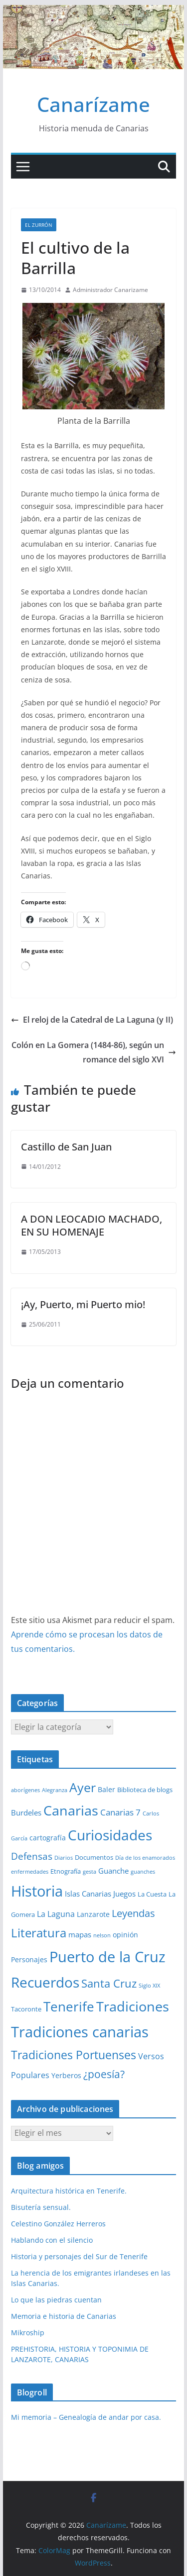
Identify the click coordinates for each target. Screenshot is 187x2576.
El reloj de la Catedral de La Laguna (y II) (92, 1019)
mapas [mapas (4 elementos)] (79, 1934)
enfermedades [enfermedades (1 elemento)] (29, 1871)
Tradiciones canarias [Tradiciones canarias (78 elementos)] (80, 2031)
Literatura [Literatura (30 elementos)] (38, 1932)
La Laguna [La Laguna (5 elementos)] (56, 1913)
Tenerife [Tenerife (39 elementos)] (68, 2006)
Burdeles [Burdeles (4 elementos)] (26, 1812)
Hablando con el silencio (52, 2240)
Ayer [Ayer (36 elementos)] (82, 1787)
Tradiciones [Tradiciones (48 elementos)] (132, 2006)
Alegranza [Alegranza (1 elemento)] (54, 1790)
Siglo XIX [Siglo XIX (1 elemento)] (149, 1985)
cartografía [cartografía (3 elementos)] (47, 1837)
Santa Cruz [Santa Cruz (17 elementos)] (109, 1983)
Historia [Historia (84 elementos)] (37, 1891)
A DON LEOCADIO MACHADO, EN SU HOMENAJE (91, 1225)
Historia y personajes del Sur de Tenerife (79, 2256)
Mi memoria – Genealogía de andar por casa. (86, 2417)
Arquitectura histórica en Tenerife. (69, 2190)
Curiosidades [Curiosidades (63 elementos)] (110, 1834)
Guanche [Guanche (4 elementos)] (113, 1871)
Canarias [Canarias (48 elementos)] (70, 1810)
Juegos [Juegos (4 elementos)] (124, 1894)
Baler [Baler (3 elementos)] (106, 1789)
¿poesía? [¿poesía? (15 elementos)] (104, 2074)
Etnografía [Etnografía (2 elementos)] (65, 1871)
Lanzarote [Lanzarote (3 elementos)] (93, 1914)
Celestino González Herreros (58, 2223)
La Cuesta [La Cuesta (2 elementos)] (152, 1894)
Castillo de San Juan (66, 1146)
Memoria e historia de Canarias (63, 2316)
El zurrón (38, 224)
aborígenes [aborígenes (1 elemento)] (25, 1790)
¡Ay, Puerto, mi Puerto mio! (83, 1304)
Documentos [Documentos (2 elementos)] (94, 1857)
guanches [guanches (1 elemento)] (143, 1871)
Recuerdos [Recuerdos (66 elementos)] (45, 1982)
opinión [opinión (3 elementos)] (125, 1934)
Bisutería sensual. (41, 2207)
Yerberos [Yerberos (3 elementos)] (66, 2075)
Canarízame (93, 104)
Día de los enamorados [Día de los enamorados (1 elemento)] (145, 1857)
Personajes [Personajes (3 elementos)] (29, 1959)
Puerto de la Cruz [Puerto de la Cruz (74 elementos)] (107, 1956)
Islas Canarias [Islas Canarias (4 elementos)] (88, 1894)
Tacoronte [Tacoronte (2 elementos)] (26, 2008)
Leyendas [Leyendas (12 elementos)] (133, 1913)
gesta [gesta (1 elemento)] (89, 1871)
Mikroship (27, 2332)
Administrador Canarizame (110, 290)
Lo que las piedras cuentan (56, 2299)
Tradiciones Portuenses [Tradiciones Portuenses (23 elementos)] (73, 2055)
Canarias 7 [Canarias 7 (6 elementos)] (120, 1812)
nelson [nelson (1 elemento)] (102, 1935)
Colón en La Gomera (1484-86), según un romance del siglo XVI (93, 1052)
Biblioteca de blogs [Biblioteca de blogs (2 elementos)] (145, 1789)
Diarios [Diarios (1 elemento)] (63, 1857)
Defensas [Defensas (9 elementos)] (31, 1856)
